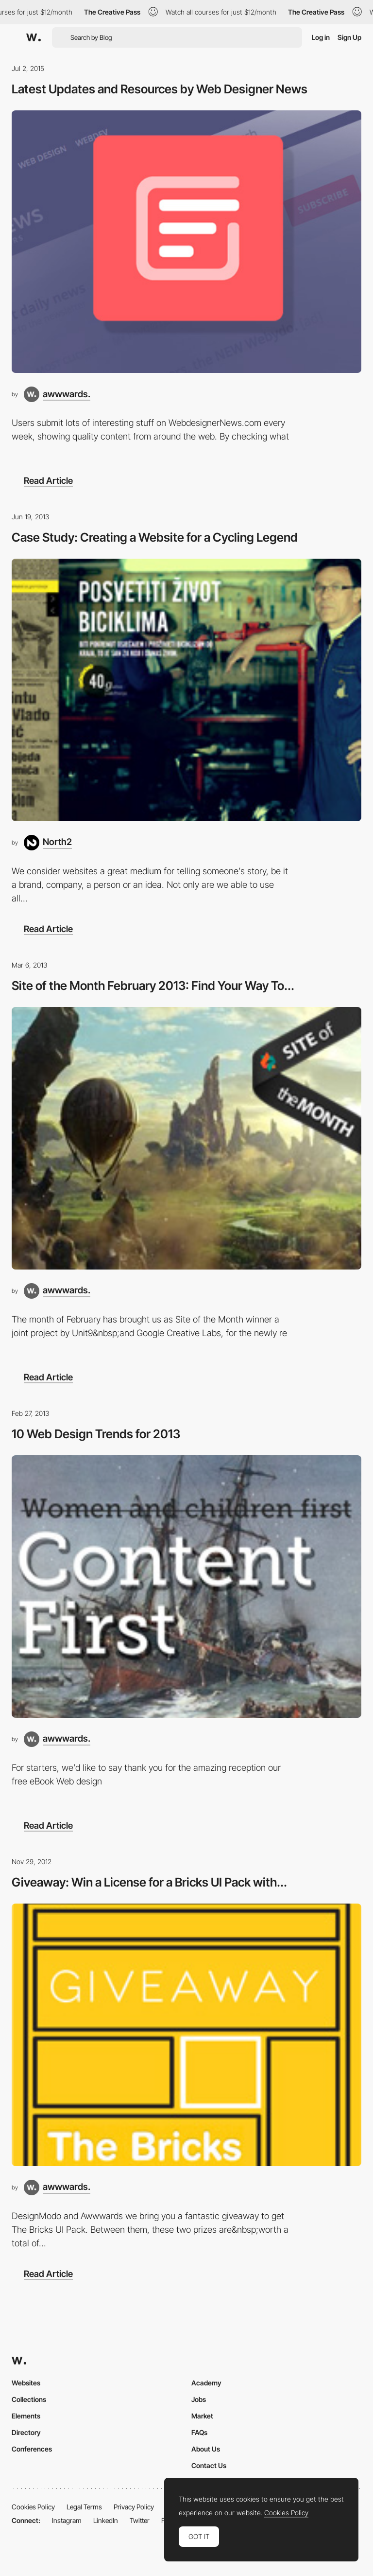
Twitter (140, 2520)
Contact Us (208, 2465)
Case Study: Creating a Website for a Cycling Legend (155, 537)
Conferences (32, 2449)
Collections (29, 2399)
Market (202, 2416)
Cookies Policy (33, 2507)
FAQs (199, 2432)
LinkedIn (105, 2520)
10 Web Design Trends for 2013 (96, 1434)
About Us (205, 2449)
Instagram (67, 2520)
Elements (26, 2416)
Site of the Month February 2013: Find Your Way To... (153, 985)
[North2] (48, 842)
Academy (206, 2383)
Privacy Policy (134, 2507)
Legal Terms (84, 2507)
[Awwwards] (33, 37)
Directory (26, 2432)
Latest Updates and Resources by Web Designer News (159, 89)
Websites (26, 2383)
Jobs (198, 2399)
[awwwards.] (57, 394)
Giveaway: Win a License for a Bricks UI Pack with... (149, 1882)
